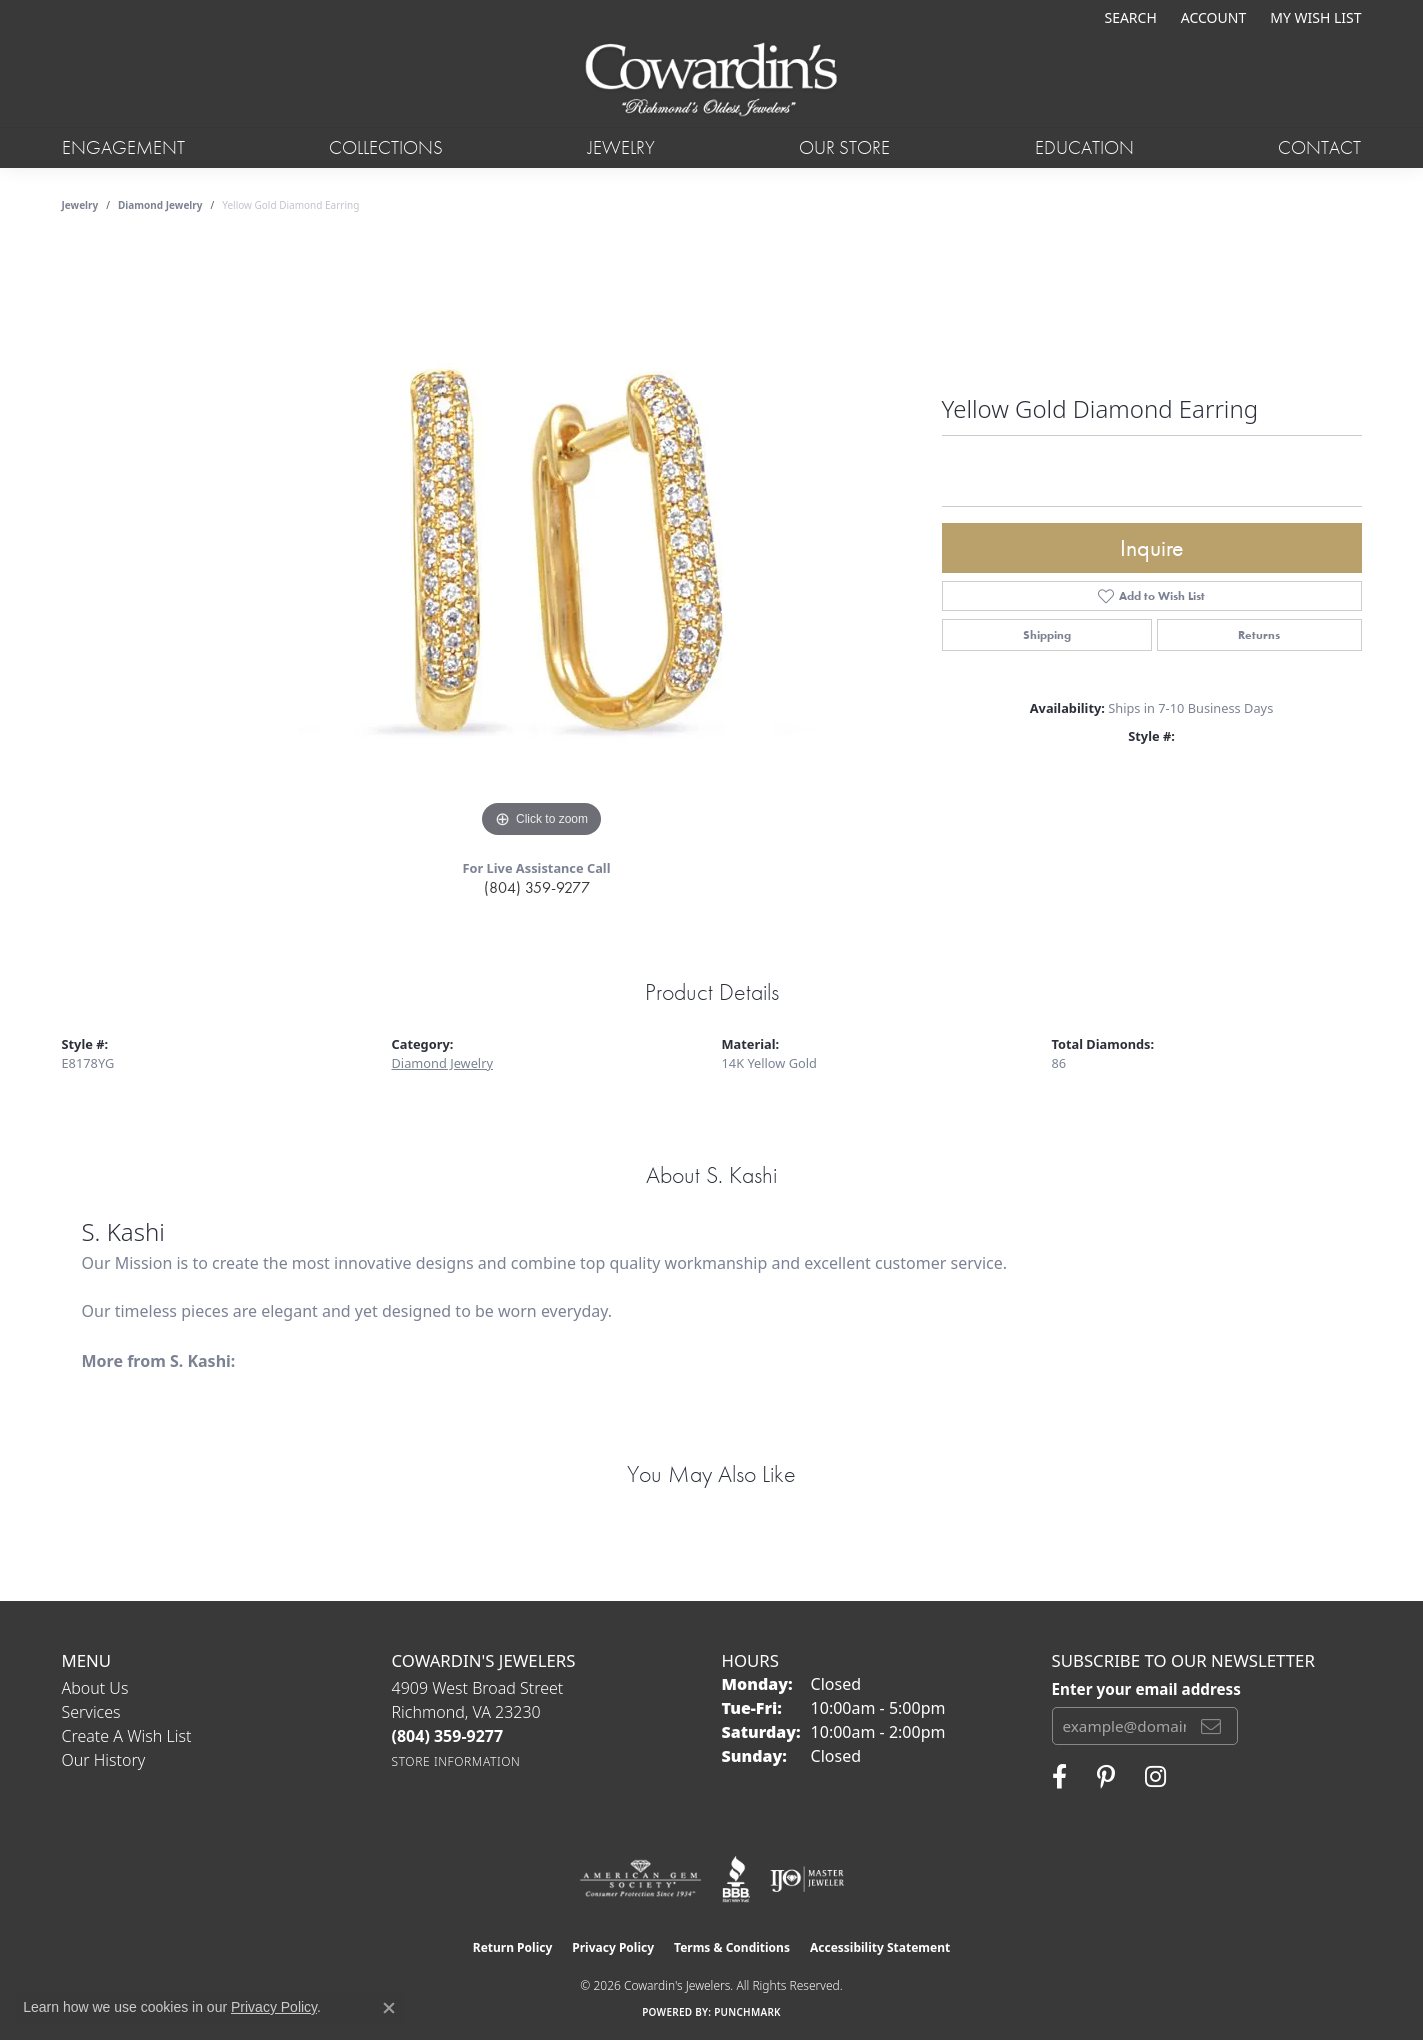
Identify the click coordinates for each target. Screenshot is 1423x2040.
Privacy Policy (613, 1947)
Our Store (844, 147)
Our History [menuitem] (104, 1760)
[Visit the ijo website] (807, 1879)
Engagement (123, 147)
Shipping (1047, 635)
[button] (1128, 17)
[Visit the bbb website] (736, 1879)
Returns (1259, 635)
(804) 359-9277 (537, 887)
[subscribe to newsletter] (1211, 1726)
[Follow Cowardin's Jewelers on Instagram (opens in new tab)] (1155, 1777)
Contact (1319, 147)
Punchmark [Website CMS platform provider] (747, 2012)
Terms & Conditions (732, 1947)
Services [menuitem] (91, 1712)
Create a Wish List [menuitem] (127, 1736)
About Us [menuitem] (95, 1688)
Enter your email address (1146, 1689)
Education (1084, 147)
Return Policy (513, 1947)
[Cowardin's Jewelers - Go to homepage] (711, 81)
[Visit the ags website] (640, 1879)
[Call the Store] (448, 1736)
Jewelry (621, 147)
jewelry (80, 205)
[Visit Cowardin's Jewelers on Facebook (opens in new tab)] (1059, 1777)
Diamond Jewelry (160, 205)
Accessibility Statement (880, 1947)
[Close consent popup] (389, 2008)
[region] (542, 543)
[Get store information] (456, 1761)
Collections (386, 147)
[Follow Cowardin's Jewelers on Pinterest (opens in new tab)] (1106, 1777)
